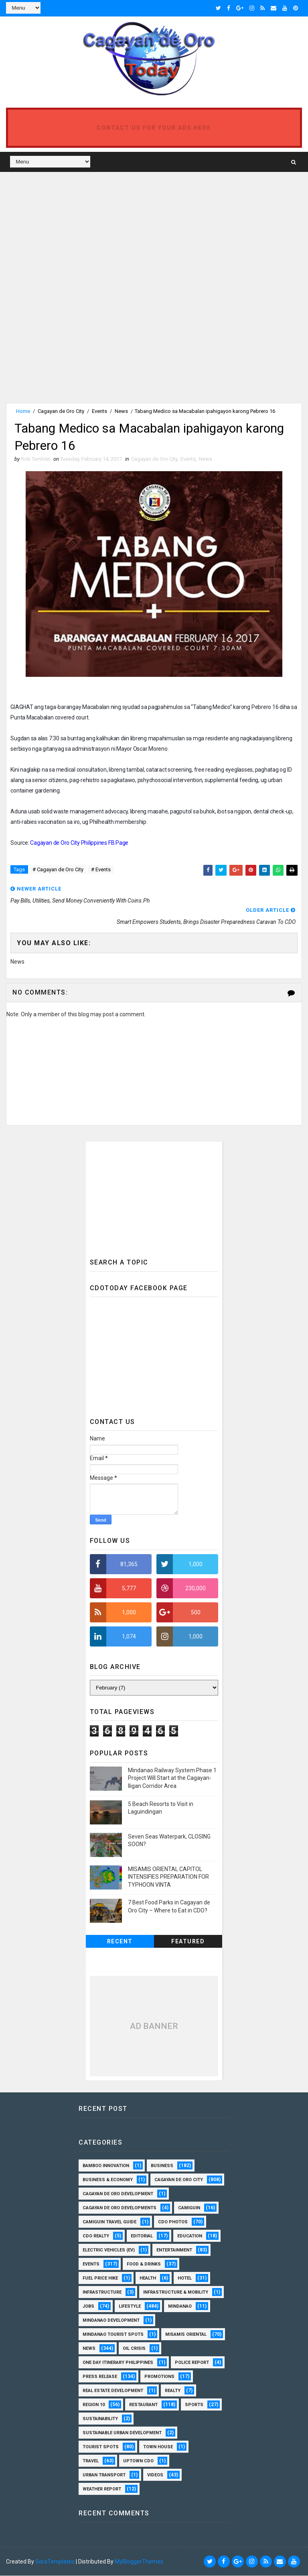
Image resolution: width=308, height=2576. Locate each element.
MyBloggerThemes (139, 2562)
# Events (101, 870)
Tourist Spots (101, 2447)
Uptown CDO (138, 2461)
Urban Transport (104, 2475)
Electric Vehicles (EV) (109, 2250)
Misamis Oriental (186, 2334)
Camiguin (189, 2208)
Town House (158, 2447)
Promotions (159, 2377)
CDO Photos (173, 2222)
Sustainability (100, 2419)
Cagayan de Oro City (61, 411)
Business (162, 2166)
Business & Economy (108, 2180)
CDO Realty (96, 2236)
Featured (188, 1942)
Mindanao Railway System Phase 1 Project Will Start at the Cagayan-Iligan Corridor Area (172, 1778)
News (121, 411)
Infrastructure (102, 2292)
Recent (120, 1942)
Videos (155, 2475)
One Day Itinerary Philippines (118, 2363)
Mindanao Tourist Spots (113, 2334)
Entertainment (174, 2250)
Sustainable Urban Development (122, 2433)
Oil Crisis (134, 2348)
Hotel (185, 2278)
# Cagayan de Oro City (57, 870)
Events (99, 411)
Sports (194, 2405)
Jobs (88, 2306)
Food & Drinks (144, 2264)
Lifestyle (130, 2306)
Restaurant (143, 2405)
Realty (172, 2391)
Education (189, 2236)
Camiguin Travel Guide (109, 2222)
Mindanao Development (111, 2320)
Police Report (192, 2363)
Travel (91, 2461)
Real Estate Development (113, 2391)
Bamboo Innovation (106, 2166)
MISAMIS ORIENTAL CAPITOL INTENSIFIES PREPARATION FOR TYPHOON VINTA (168, 1877)
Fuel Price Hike (100, 2278)
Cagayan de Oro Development (118, 2194)
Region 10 (94, 2405)
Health (148, 2278)
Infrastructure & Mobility (175, 2292)
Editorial (142, 2236)
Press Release (100, 2377)
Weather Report (102, 2489)
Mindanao (180, 2306)
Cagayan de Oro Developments (119, 2208)
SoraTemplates (55, 2562)
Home (23, 411)
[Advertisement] (73, 232)
